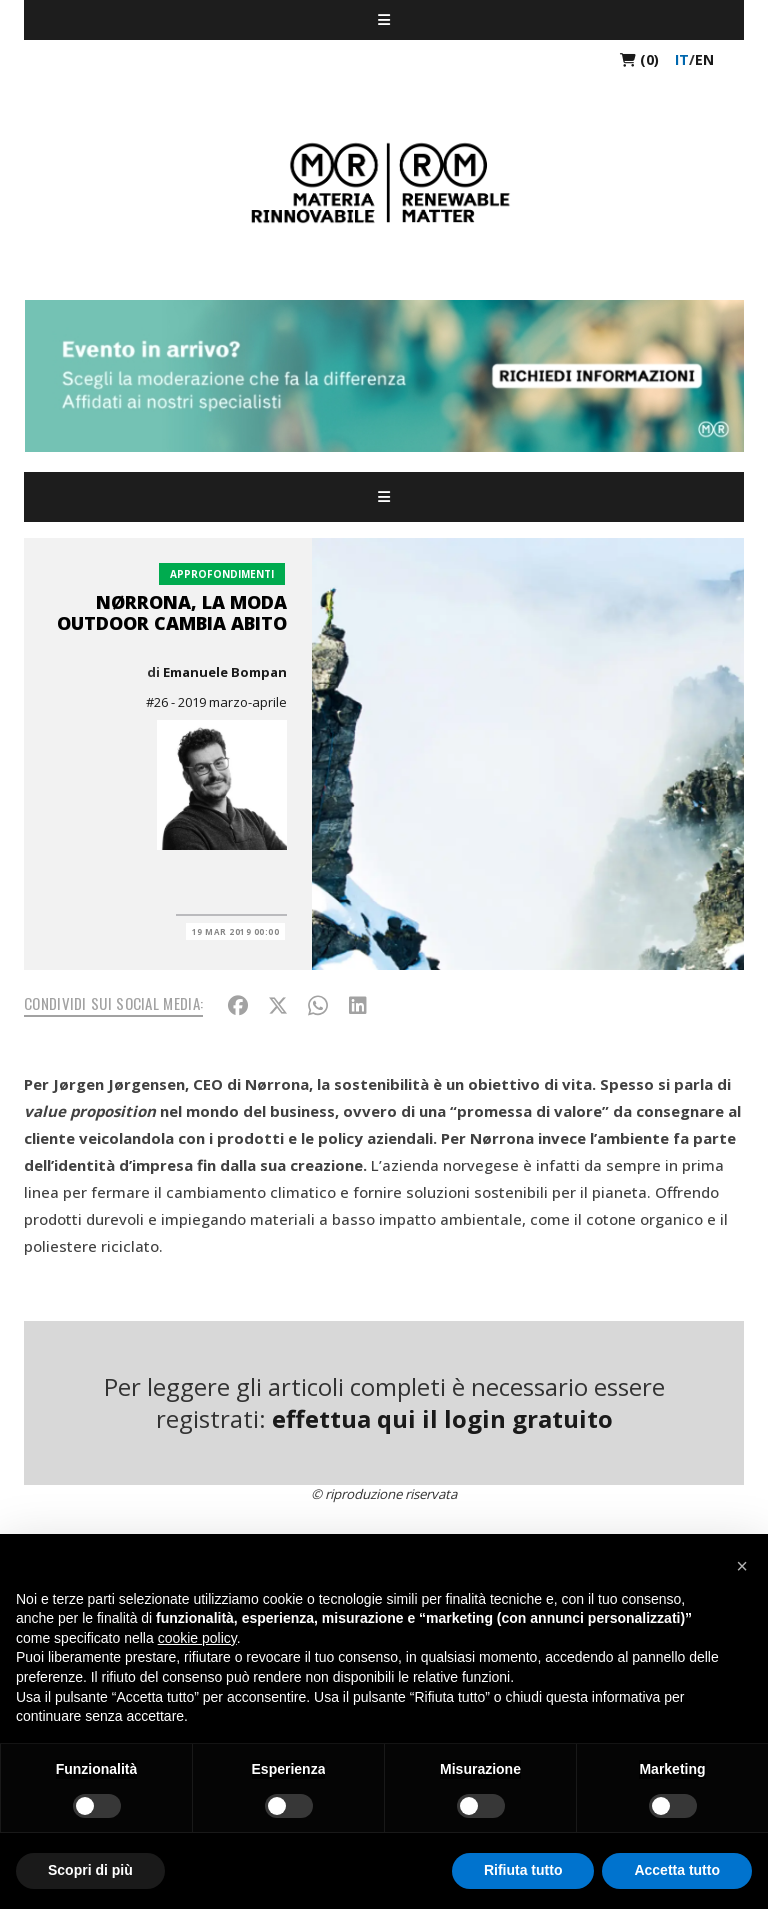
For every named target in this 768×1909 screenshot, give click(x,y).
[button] (742, 1566)
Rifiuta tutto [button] (523, 1870)
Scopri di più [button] (90, 1870)
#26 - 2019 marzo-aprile (216, 702)
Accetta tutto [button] (677, 1870)
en (704, 59)
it (682, 59)
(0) (639, 59)
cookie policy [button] (197, 1638)
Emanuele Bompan (225, 672)
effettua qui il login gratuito (442, 1418)
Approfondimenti (222, 574)
